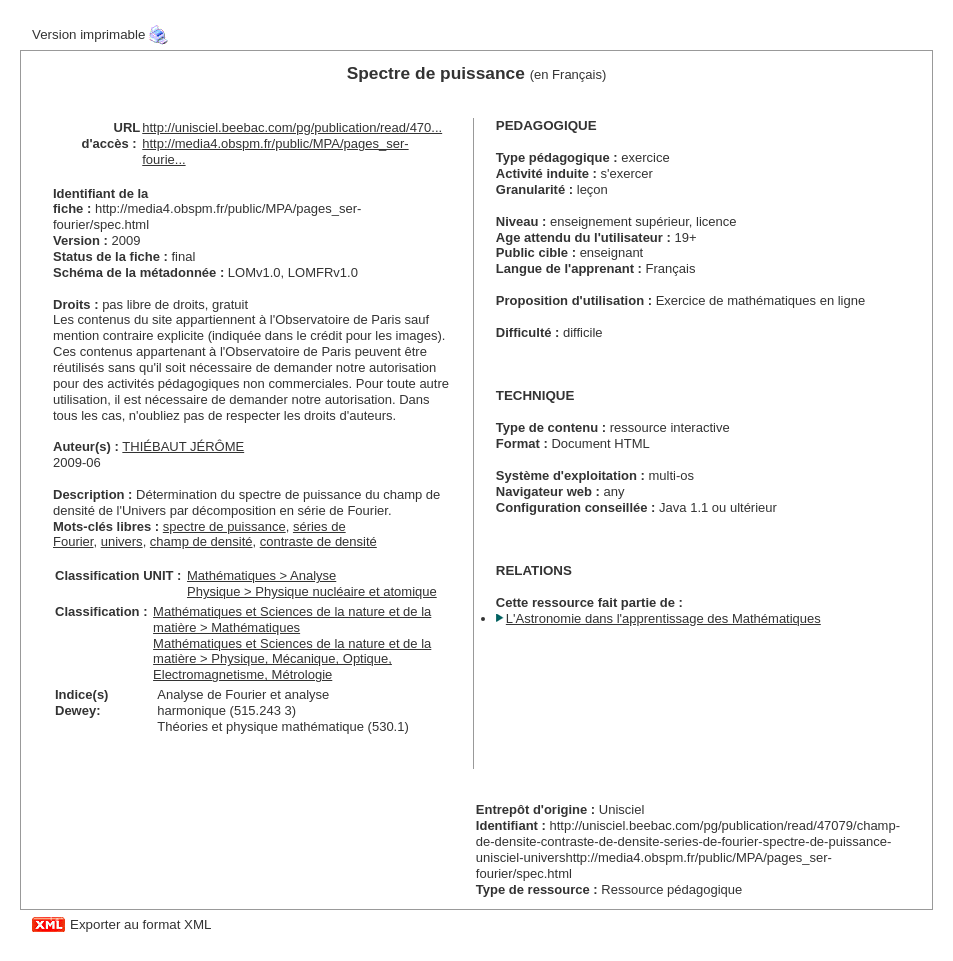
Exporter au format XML (140, 924)
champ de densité (201, 541)
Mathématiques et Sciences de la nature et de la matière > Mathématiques (292, 619)
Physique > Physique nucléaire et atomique (312, 591)
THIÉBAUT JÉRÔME (183, 446)
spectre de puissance (224, 526)
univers (122, 541)
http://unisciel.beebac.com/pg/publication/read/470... (292, 127)
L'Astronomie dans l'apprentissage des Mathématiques (663, 618)
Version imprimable (88, 34)
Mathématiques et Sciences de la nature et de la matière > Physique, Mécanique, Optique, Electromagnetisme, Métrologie (292, 659)
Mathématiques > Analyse (261, 575)
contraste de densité (318, 541)
